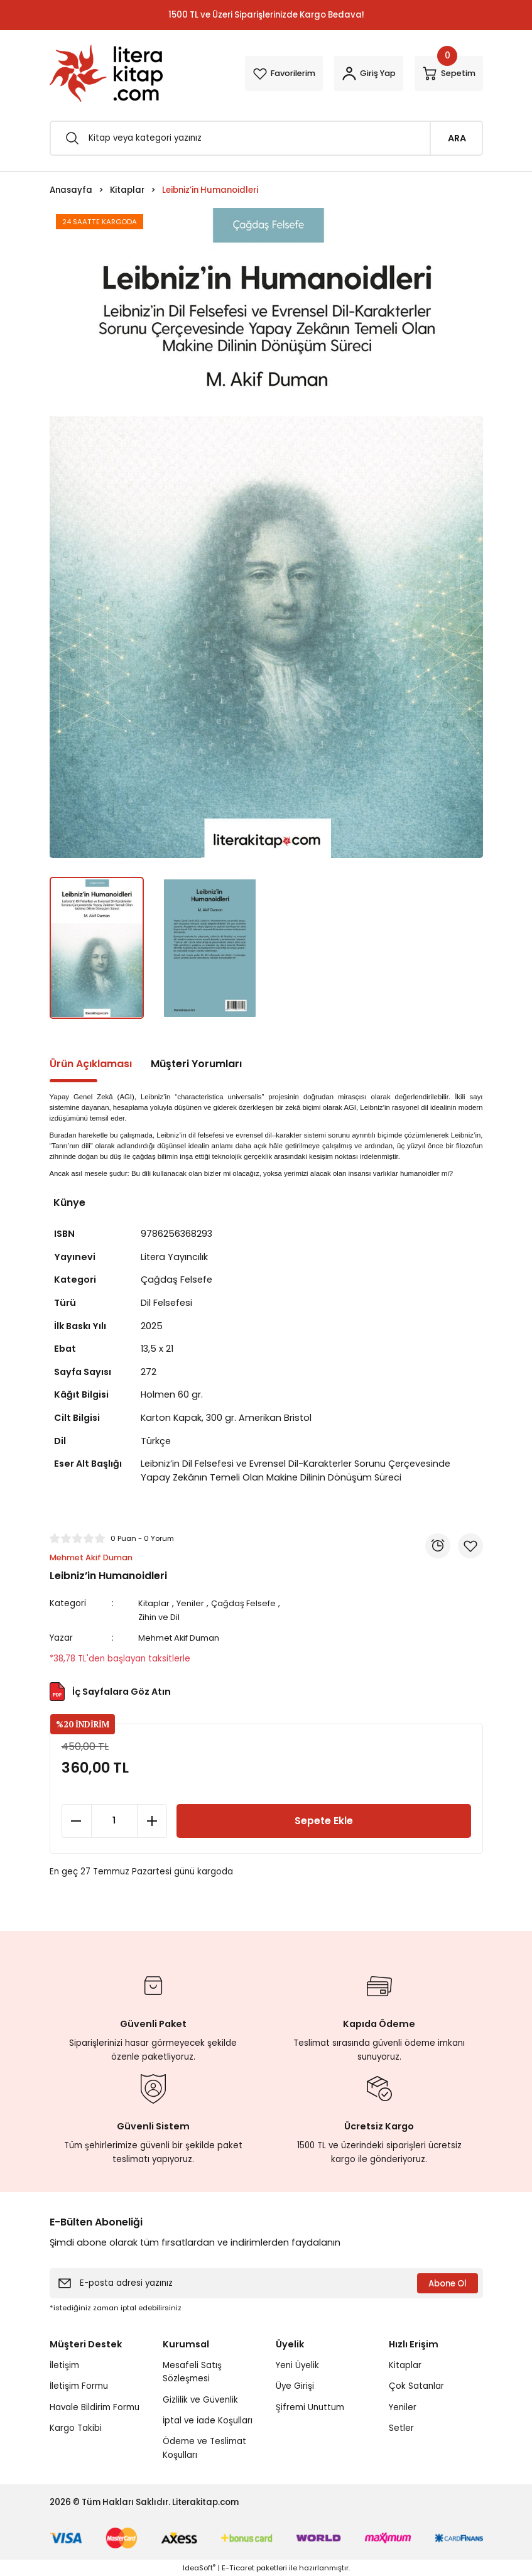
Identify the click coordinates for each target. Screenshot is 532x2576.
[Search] (266, 138)
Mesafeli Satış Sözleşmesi (192, 2371)
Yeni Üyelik (297, 2365)
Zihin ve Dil (161, 1617)
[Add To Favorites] (470, 1545)
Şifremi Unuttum (310, 2407)
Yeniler (193, 1603)
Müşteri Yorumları (196, 1064)
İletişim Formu (79, 2385)
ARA (457, 138)
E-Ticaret (238, 2567)
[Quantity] (114, 1820)
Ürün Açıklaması (91, 1064)
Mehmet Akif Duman (182, 1638)
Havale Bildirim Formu (94, 2407)
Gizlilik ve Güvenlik (200, 2399)
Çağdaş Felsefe (247, 1603)
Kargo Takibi (76, 2427)
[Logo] (106, 73)
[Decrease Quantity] (77, 1820)
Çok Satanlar (416, 2385)
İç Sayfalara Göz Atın (110, 1691)
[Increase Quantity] (152, 1820)
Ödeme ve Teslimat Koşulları (204, 2447)
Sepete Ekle (324, 1820)
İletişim (64, 2365)
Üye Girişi (295, 2385)
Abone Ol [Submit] (447, 2283)
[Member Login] (356, 73)
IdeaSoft (199, 2567)
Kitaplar (155, 1603)
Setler (401, 2427)
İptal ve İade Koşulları (207, 2420)
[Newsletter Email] (266, 2283)
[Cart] (445, 73)
